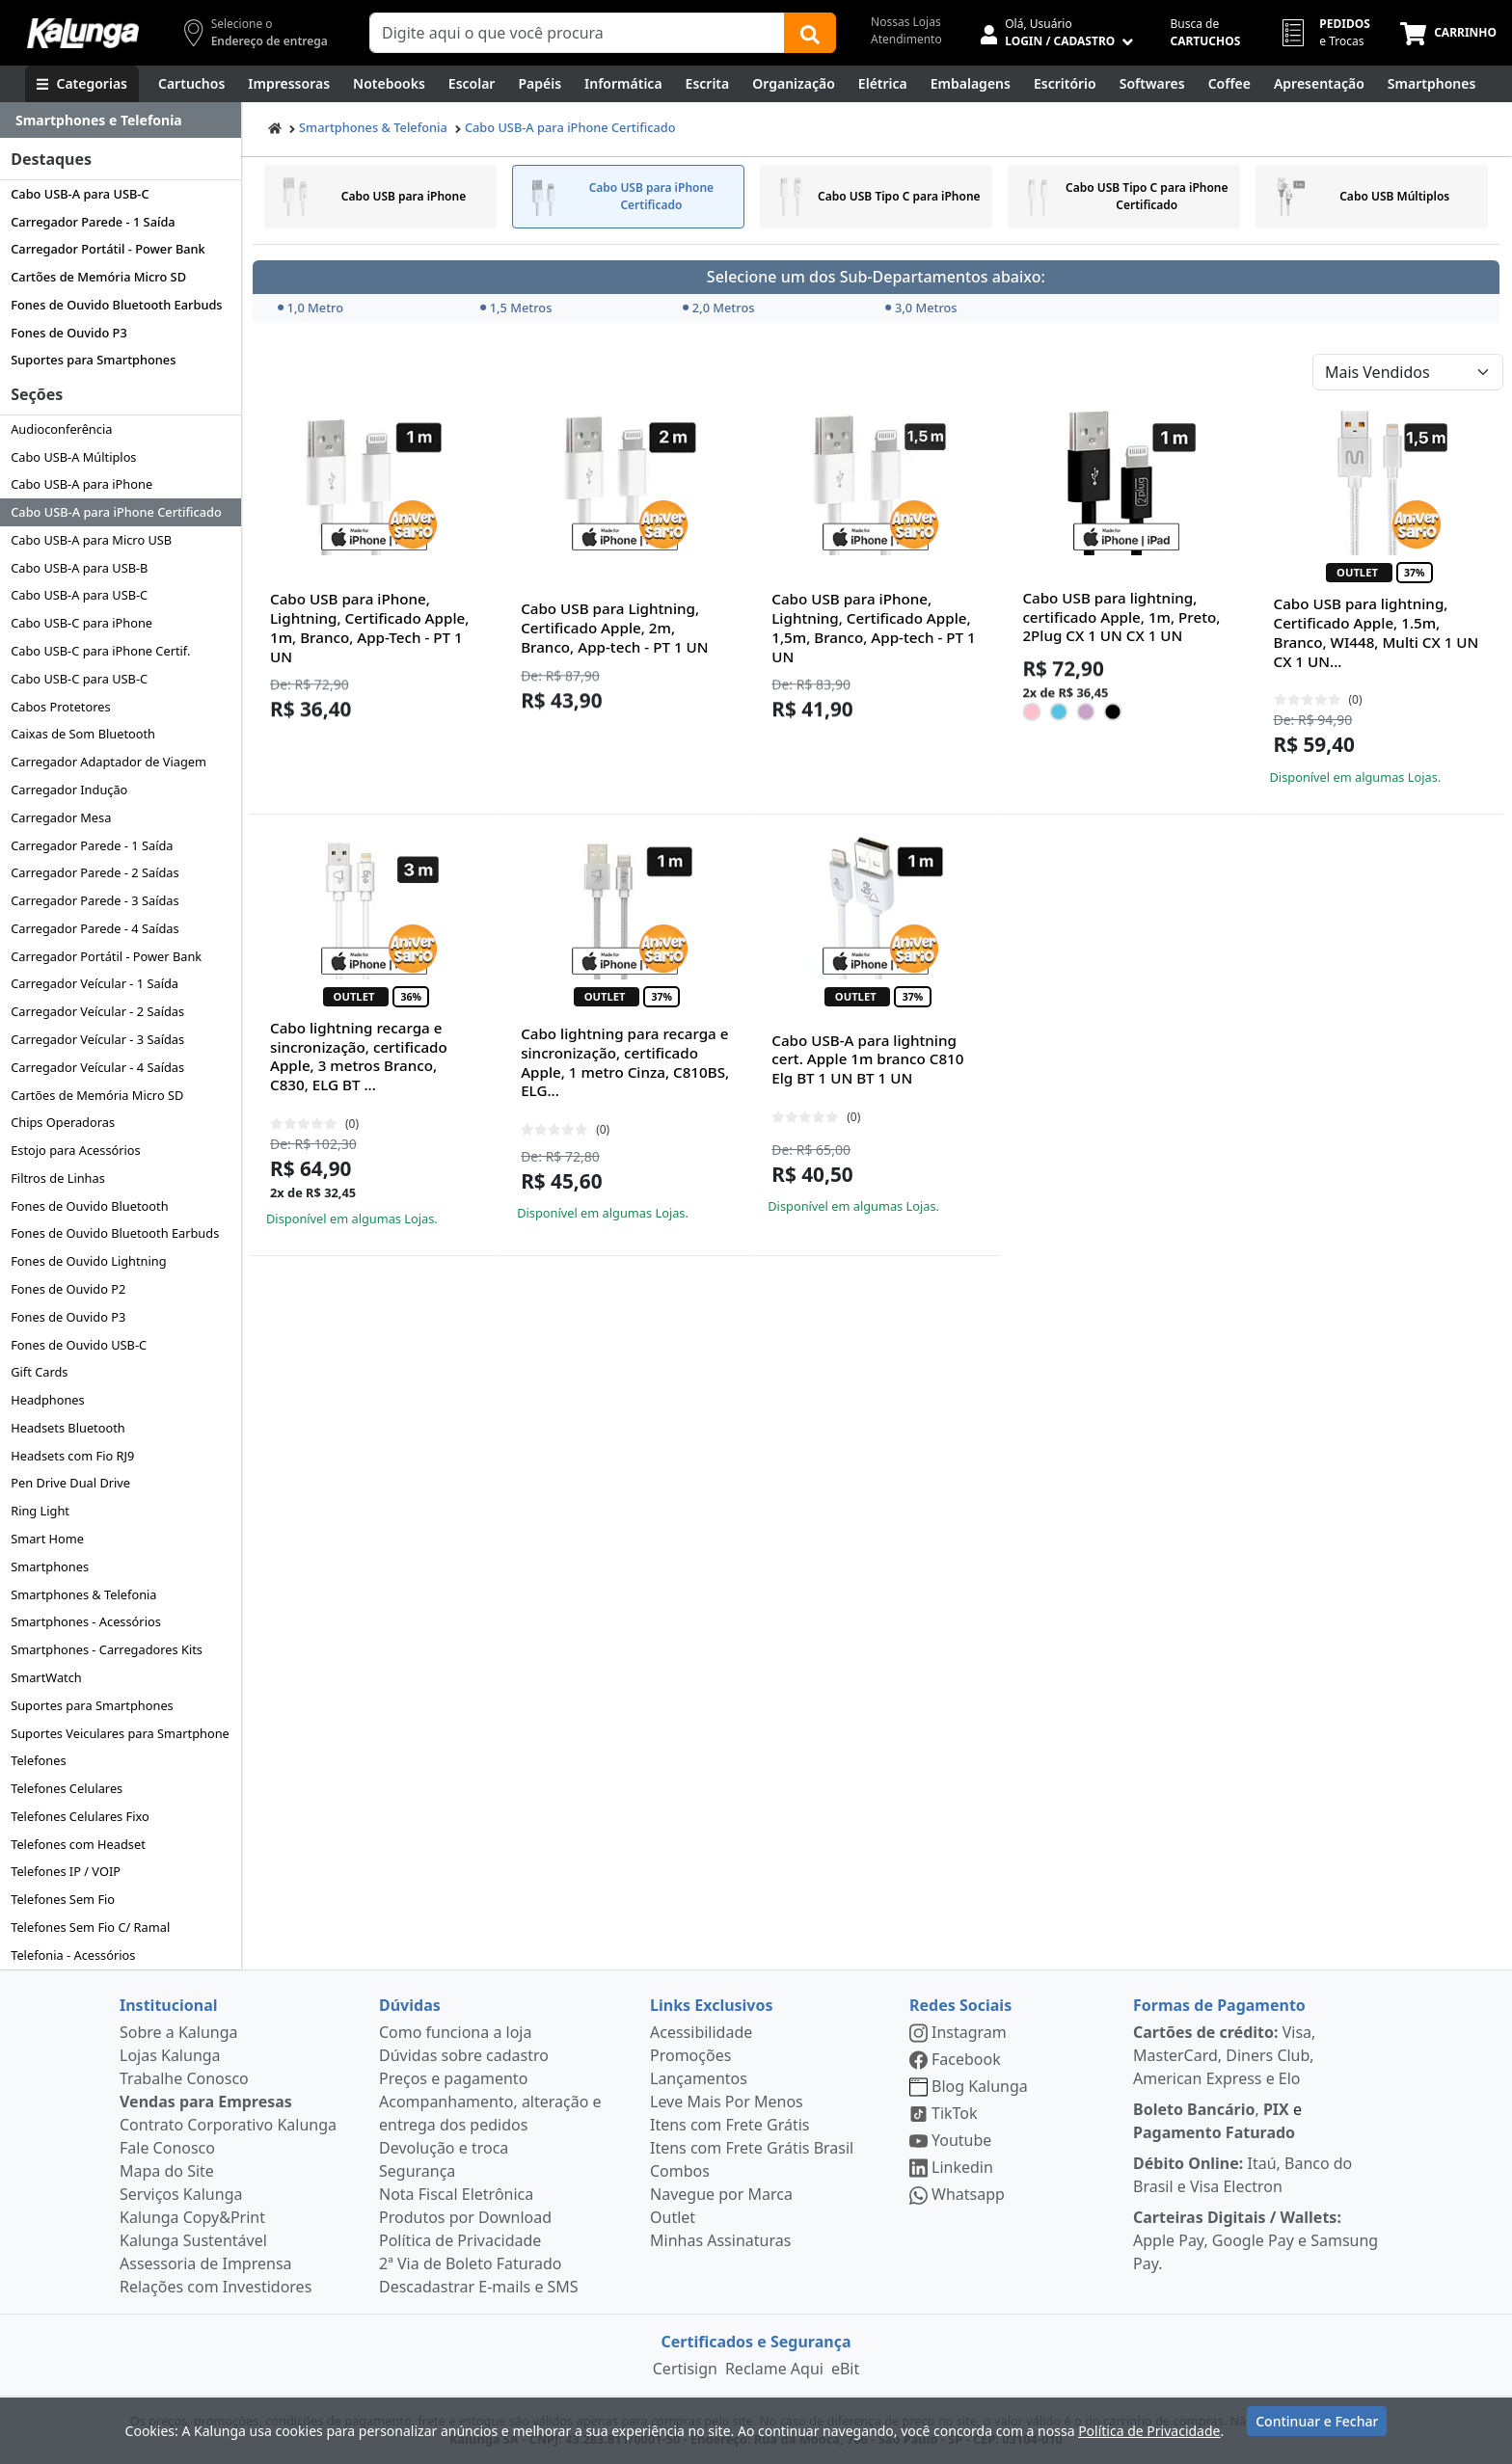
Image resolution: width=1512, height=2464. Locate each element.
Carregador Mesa (61, 817)
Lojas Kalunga (170, 2055)
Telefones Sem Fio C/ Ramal (90, 1927)
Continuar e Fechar (1317, 2428)
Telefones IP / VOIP (66, 1871)
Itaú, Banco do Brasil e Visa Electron (1242, 2175)
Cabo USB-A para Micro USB (91, 540)
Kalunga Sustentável (193, 2240)
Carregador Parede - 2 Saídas (94, 872)
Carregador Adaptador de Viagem (108, 761)
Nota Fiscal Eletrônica (456, 2194)
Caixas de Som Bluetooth (83, 733)
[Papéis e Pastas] (539, 84)
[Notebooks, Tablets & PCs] (389, 84)
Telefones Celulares (66, 1788)
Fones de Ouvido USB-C (79, 1344)
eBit (845, 2368)
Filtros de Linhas (58, 1178)
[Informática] (623, 84)
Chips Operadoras (63, 1122)
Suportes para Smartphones (93, 359)
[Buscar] (810, 33)
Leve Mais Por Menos (726, 2101)
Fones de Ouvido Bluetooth (89, 1206)
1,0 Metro (310, 307)
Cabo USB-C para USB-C (79, 678)
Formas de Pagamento (1219, 2005)
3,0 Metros (921, 307)
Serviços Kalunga (181, 2194)
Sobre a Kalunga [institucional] (179, 2032)
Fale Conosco (167, 2147)
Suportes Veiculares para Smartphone (120, 1733)
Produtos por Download (465, 2217)
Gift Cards (39, 1371)
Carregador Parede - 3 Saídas (94, 900)
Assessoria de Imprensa (206, 2263)
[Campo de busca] (577, 33)
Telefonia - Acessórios (73, 1955)
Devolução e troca (443, 2147)
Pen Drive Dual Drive (70, 1482)
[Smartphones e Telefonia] (1431, 84)
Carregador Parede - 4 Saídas (94, 928)
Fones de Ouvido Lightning (88, 1261)
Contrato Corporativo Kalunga (228, 2124)
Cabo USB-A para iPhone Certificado (116, 512)
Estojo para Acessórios (76, 1150)
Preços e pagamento (453, 2078)
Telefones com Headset (78, 1844)
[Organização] (794, 84)
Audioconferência (61, 429)
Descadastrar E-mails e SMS (479, 2286)
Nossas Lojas (906, 21)
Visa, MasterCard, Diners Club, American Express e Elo (1224, 2055)
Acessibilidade (701, 2032)
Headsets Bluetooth (68, 1427)
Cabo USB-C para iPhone (81, 622)
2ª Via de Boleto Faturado (470, 2263)
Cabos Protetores (60, 706)
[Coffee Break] (1229, 84)
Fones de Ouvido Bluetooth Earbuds (116, 304)
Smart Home (47, 1538)
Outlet (672, 2217)
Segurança (417, 2171)
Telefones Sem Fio (63, 1899)
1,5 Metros (516, 307)
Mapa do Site (167, 2171)
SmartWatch (46, 1677)
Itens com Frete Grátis (729, 2124)
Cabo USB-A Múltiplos (73, 457)
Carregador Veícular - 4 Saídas (97, 1067)
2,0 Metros (719, 307)
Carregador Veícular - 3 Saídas (97, 1039)
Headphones (48, 1399)
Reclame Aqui (774, 2368)
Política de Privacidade (460, 2240)
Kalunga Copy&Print (192, 2217)
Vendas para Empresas (206, 2101)
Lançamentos (698, 2078)
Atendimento (906, 39)
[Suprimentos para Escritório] (1065, 84)
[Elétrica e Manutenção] (883, 84)
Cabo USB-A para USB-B (79, 567)
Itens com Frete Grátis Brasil (751, 2147)
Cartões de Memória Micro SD (98, 276)
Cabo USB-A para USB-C (79, 193)
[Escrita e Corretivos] (708, 84)
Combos (680, 2171)
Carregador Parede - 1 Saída (93, 221)
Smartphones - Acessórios (86, 1621)
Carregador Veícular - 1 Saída (94, 983)
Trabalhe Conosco (184, 2078)
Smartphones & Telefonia (83, 1594)
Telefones (38, 1760)
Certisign (685, 2368)
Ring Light (40, 1510)
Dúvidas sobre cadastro (464, 2055)
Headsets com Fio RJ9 (72, 1455)
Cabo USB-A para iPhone (81, 484)
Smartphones (50, 1566)
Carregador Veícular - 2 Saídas (97, 1011)
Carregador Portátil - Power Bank (108, 248)
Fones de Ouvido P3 (69, 332)
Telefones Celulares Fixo (80, 1816)
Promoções (690, 2055)
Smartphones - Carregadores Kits (106, 1649)
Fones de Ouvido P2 (68, 1289)
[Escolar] (472, 84)
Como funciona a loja (455, 2032)
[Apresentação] (1319, 84)
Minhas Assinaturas (720, 2240)
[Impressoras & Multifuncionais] (288, 84)
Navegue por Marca (721, 2194)
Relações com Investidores (215, 2286)
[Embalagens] (970, 84)
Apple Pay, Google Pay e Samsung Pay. (1255, 2240)
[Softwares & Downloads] (1152, 84)
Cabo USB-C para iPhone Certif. (100, 650)
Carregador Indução (69, 789)
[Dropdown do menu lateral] (120, 120)
